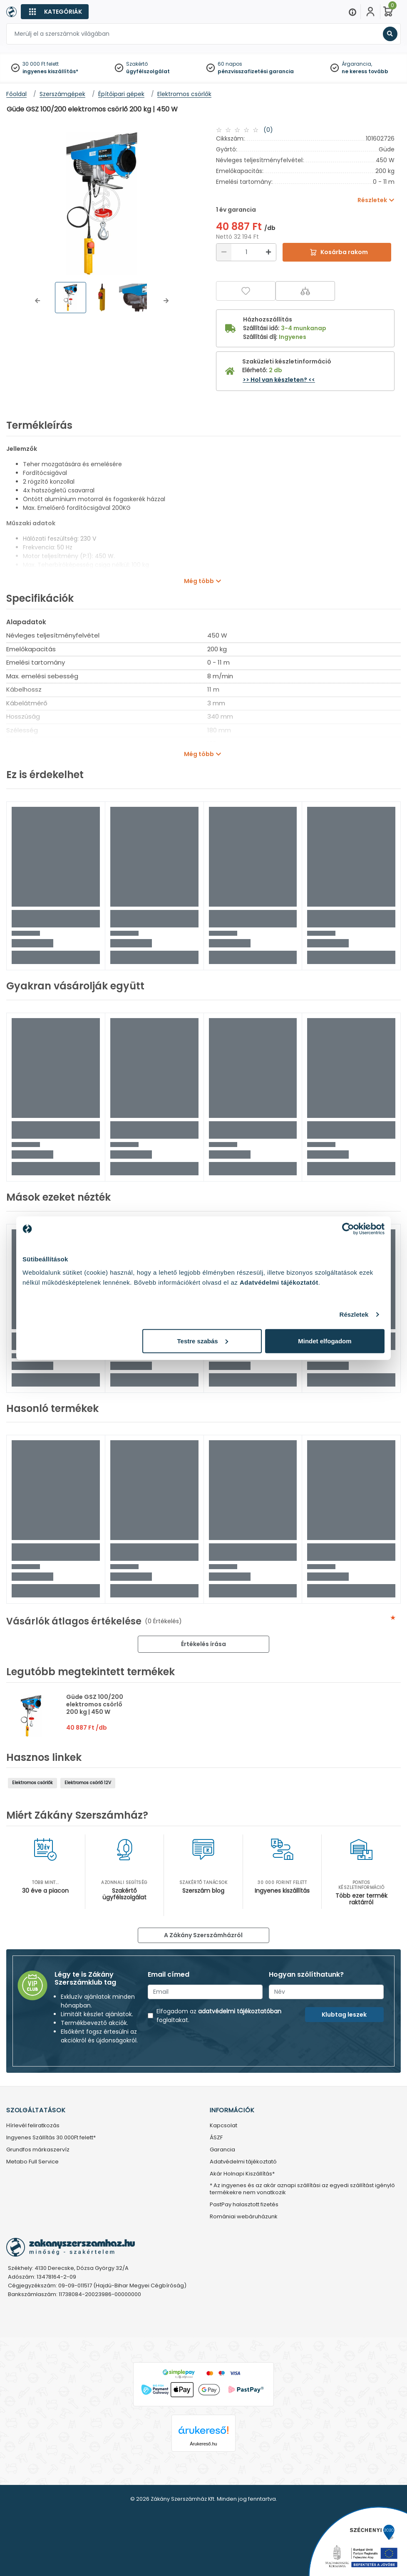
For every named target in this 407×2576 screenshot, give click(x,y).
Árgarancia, (357, 63)
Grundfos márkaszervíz (37, 2149)
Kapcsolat (223, 2125)
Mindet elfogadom (324, 1340)
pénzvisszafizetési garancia (256, 71)
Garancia (222, 2149)
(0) (268, 130)
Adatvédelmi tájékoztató (243, 2162)
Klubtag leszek (344, 2014)
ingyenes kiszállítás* (50, 71)
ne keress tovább (365, 71)
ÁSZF (216, 2137)
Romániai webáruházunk (244, 2216)
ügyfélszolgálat (148, 71)
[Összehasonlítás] (305, 291)
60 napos (230, 63)
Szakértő (137, 63)
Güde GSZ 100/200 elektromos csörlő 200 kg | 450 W (94, 1704)
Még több (199, 581)
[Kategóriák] (55, 11)
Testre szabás (202, 1340)
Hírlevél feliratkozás (33, 2125)
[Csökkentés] (223, 252)
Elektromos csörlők (32, 1783)
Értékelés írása (203, 1644)
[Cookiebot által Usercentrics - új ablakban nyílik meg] (348, 1229)
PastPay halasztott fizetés (244, 2204)
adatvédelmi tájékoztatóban (239, 2011)
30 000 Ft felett (40, 63)
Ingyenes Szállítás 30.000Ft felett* (51, 2137)
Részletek (353, 1314)
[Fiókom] (370, 11)
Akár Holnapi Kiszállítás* (242, 2174)
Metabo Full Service (32, 2162)
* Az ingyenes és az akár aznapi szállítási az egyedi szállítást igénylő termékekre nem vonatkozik (302, 2189)
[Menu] (352, 11)
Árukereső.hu (203, 2443)
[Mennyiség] (246, 252)
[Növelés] (268, 252)
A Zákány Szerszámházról (203, 1935)
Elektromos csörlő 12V (88, 1783)
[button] (37, 301)
